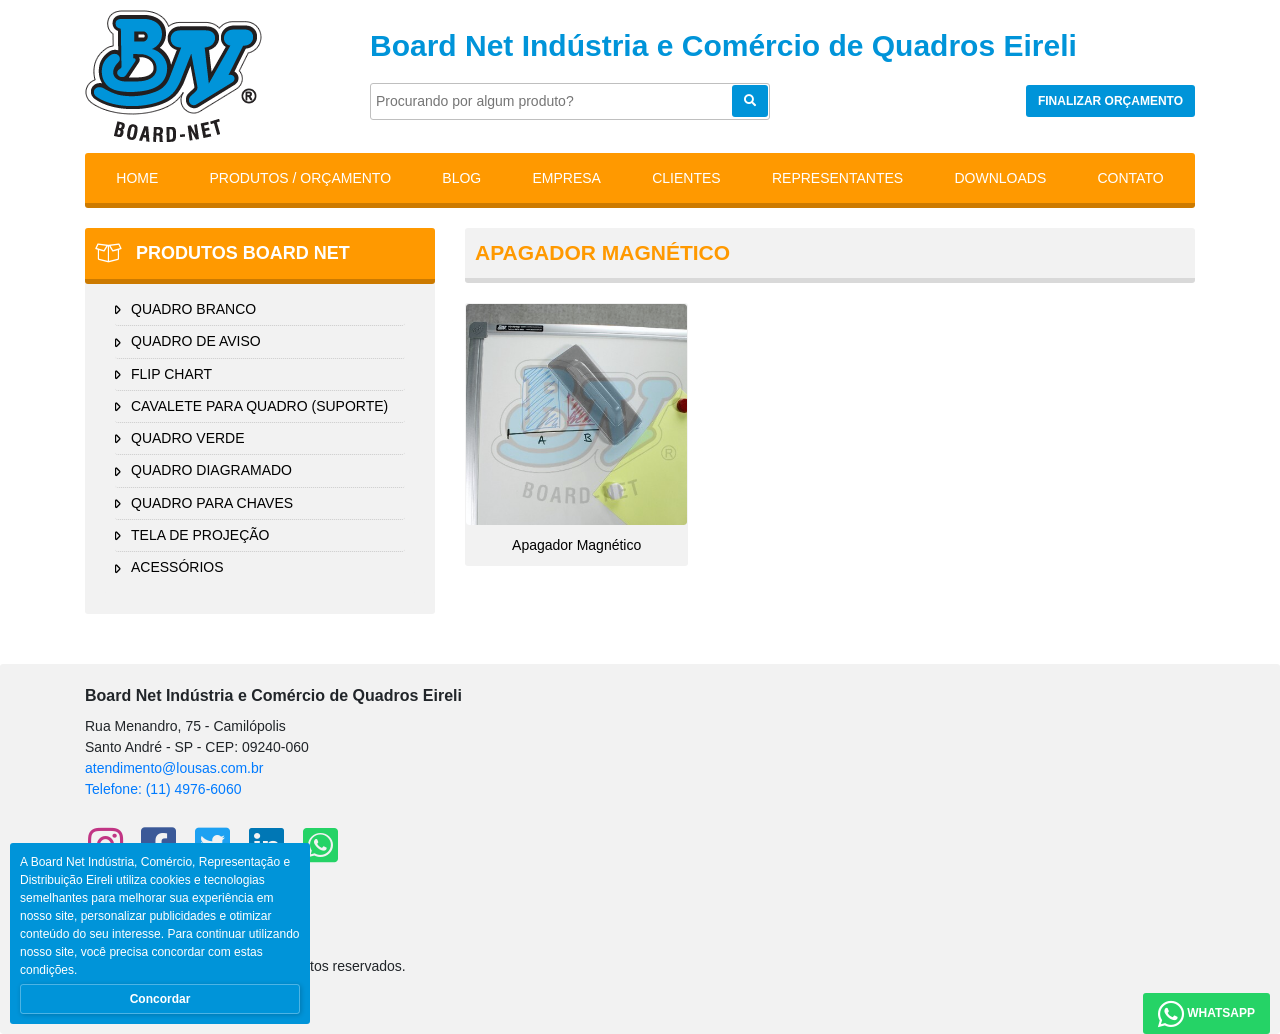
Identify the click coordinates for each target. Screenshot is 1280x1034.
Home (137, 178)
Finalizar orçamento (1110, 101)
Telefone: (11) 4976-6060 (163, 789)
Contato (1131, 178)
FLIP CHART (171, 374)
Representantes (837, 178)
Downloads (1000, 178)
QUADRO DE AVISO (196, 341)
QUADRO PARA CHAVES (212, 503)
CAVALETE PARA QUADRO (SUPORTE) (259, 406)
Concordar (160, 999)
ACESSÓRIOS (177, 567)
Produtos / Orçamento (301, 178)
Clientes (686, 178)
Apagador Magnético (576, 428)
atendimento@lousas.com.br (174, 768)
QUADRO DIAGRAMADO (211, 470)
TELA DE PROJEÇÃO (200, 535)
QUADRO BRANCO (193, 309)
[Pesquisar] (570, 101)
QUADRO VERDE (188, 438)
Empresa (566, 178)
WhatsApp (1206, 1014)
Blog (461, 178)
